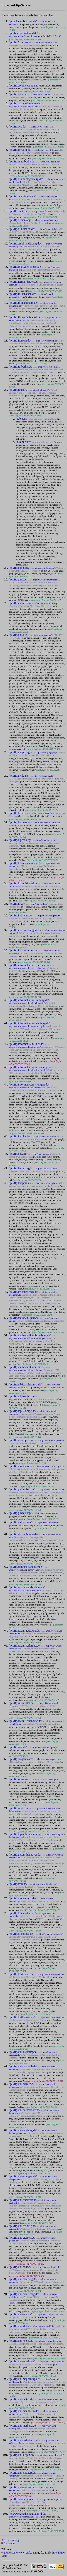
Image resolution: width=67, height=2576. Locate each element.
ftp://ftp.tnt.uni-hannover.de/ (25, 1854)
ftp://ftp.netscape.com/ (21, 1440)
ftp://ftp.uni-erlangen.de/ (23, 2176)
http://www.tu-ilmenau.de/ (52, 2017)
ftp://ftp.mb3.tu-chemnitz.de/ (25, 1384)
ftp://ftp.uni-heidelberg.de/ (24, 2293)
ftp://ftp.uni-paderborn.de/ (23, 2440)
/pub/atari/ (22, 418)
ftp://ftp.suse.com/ (19, 1808)
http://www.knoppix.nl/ (47, 1183)
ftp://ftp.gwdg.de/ (19, 775)
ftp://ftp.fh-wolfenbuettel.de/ (25, 317)
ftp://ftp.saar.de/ (18, 1747)
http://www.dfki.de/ (49, 229)
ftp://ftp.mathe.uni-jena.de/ (24, 1317)
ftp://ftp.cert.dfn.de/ (20, 149)
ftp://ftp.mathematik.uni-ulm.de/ (27, 1367)
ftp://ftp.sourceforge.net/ (22, 2499)
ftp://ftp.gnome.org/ (20, 603)
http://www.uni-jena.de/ (48, 2314)
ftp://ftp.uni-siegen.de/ (21, 2454)
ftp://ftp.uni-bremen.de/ (22, 2083)
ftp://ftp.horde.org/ (19, 822)
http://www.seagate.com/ (49, 1759)
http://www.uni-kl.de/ (44, 2326)
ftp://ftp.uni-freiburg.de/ (22, 2225)
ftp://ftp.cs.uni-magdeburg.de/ (26, 178)
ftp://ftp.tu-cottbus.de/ (21, 1933)
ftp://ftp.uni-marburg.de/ (22, 2425)
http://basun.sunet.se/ (43, 1779)
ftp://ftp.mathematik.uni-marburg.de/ (30, 1335)
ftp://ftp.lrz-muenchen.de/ (23, 1291)
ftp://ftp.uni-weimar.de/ (22, 2487)
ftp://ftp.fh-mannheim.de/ (23, 302)
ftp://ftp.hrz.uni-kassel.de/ (23, 883)
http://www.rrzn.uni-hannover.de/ (24, 1569)
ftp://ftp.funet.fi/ (18, 389)
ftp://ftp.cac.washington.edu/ (25, 103)
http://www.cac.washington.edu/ (24, 106)
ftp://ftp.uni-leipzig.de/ (22, 2361)
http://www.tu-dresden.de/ (52, 1974)
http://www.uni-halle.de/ (49, 2267)
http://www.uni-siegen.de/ (51, 2455)
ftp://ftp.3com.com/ (20, 42)
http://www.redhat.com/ (48, 1522)
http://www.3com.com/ (47, 42)
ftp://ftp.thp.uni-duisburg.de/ (25, 1834)
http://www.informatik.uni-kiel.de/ (25, 1047)
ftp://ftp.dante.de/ (18, 211)
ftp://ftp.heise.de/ (18, 813)
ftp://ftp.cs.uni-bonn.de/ (22, 196)
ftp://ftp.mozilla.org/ (20, 1466)
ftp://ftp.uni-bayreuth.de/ (23, 2066)
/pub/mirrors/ (23, 441)
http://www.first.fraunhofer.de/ (23, 36)
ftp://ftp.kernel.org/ (19, 1168)
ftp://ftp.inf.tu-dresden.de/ (23, 950)
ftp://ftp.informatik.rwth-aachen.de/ (29, 965)
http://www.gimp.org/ (44, 568)
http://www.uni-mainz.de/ (51, 2399)
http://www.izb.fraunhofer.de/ (46, 579)
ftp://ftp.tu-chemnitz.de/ (22, 1898)
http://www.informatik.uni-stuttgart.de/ (27, 1087)
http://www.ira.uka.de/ (45, 1136)
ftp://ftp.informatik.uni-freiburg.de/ (29, 1000)
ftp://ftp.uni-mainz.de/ (21, 2399)
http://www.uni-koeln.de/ (50, 2341)
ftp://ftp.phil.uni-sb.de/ (21, 1489)
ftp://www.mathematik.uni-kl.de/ (27, 2513)
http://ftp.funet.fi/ (41, 390)
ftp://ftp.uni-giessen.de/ (22, 2237)
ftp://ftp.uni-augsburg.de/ (23, 2051)
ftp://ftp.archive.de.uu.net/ (23, 85)
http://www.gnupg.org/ (46, 752)
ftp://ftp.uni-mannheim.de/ (24, 2410)
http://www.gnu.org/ (42, 635)
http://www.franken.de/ (47, 340)
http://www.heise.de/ (43, 813)
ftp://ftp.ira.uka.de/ (19, 1136)
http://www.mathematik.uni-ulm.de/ (25, 1370)
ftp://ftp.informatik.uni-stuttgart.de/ (29, 1084)
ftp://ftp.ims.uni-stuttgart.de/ (25, 930)
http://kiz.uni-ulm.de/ (49, 1703)
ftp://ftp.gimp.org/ (19, 567)
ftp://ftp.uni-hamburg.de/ (23, 2279)
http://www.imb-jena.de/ (49, 915)
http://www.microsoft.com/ (21, 1399)
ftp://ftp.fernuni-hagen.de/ (23, 281)
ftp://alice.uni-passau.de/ (23, 21)
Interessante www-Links (16, 2552)
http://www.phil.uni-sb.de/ (52, 1489)
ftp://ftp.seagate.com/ (21, 1758)
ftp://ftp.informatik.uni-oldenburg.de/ (30, 1067)
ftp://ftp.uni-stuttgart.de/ (22, 2472)
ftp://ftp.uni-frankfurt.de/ (23, 2199)
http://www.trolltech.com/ (44, 1884)
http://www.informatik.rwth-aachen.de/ (27, 968)
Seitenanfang (10, 2540)
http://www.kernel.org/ (46, 1168)
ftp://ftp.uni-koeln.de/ (21, 2340)
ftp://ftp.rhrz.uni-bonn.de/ (23, 1534)
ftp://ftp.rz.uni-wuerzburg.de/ (25, 1720)
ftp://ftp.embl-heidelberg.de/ (25, 243)
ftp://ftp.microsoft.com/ (22, 1396)
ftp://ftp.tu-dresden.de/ (21, 1974)
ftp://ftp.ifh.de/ (17, 903)
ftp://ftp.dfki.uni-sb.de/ (22, 228)
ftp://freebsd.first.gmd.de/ (23, 33)
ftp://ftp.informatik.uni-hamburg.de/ (29, 1023)
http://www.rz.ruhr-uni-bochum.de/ (25, 1590)
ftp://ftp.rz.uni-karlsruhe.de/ (24, 1645)
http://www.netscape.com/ (52, 1440)
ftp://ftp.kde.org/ (18, 1153)
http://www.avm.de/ (42, 94)
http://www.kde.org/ (42, 1154)
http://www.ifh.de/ (39, 904)
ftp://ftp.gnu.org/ (18, 634)
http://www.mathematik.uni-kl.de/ (24, 2516)
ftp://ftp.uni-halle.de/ (20, 2266)
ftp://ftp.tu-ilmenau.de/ (22, 2017)
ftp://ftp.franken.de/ (20, 340)
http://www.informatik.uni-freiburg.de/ (26, 1003)
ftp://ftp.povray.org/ (20, 1512)
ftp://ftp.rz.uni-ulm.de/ (21, 1702)
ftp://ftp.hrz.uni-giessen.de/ (24, 863)
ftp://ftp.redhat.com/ (20, 1522)
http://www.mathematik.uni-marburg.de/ (27, 1338)
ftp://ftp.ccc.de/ (17, 126)
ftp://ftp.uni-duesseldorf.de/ (24, 2109)
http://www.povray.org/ (47, 1513)
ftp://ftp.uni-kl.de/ (19, 2326)
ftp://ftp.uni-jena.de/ (20, 2314)
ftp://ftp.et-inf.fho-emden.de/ (25, 266)
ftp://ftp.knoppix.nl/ (20, 1182)
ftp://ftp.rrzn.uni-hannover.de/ (26, 1566)
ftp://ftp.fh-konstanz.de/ (22, 293)
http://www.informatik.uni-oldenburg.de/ (27, 1070)
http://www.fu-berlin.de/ (49, 366)
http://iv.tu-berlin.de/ (50, 161)
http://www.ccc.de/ (40, 126)
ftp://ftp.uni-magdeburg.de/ (24, 2378)
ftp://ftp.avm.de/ (18, 94)
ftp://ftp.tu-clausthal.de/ (22, 1913)
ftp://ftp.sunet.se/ (18, 1779)
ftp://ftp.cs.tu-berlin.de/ (22, 161)
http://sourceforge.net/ (52, 2499)
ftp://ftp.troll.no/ (18, 1883)
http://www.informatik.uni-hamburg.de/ (27, 1026)
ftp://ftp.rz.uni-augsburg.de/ (24, 1630)
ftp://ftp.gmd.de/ (18, 579)
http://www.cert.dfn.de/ (47, 150)
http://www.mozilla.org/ (48, 1466)
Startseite (8, 2543)
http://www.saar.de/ (41, 1747)
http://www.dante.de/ (43, 211)
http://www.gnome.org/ (47, 603)
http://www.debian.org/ (47, 220)
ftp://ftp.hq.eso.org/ (20, 839)
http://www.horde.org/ (45, 822)
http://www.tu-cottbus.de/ (51, 1934)
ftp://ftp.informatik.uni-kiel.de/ (26, 1043)
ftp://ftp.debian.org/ (20, 219)
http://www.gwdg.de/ (44, 775)
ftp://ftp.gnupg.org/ (19, 752)
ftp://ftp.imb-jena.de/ (20, 915)
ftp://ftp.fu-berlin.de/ (20, 366)
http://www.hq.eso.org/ (46, 840)
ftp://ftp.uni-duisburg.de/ (23, 2130)
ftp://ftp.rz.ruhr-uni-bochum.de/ (27, 1587)
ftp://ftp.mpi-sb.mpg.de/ (22, 1410)
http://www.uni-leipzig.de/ (52, 2361)
